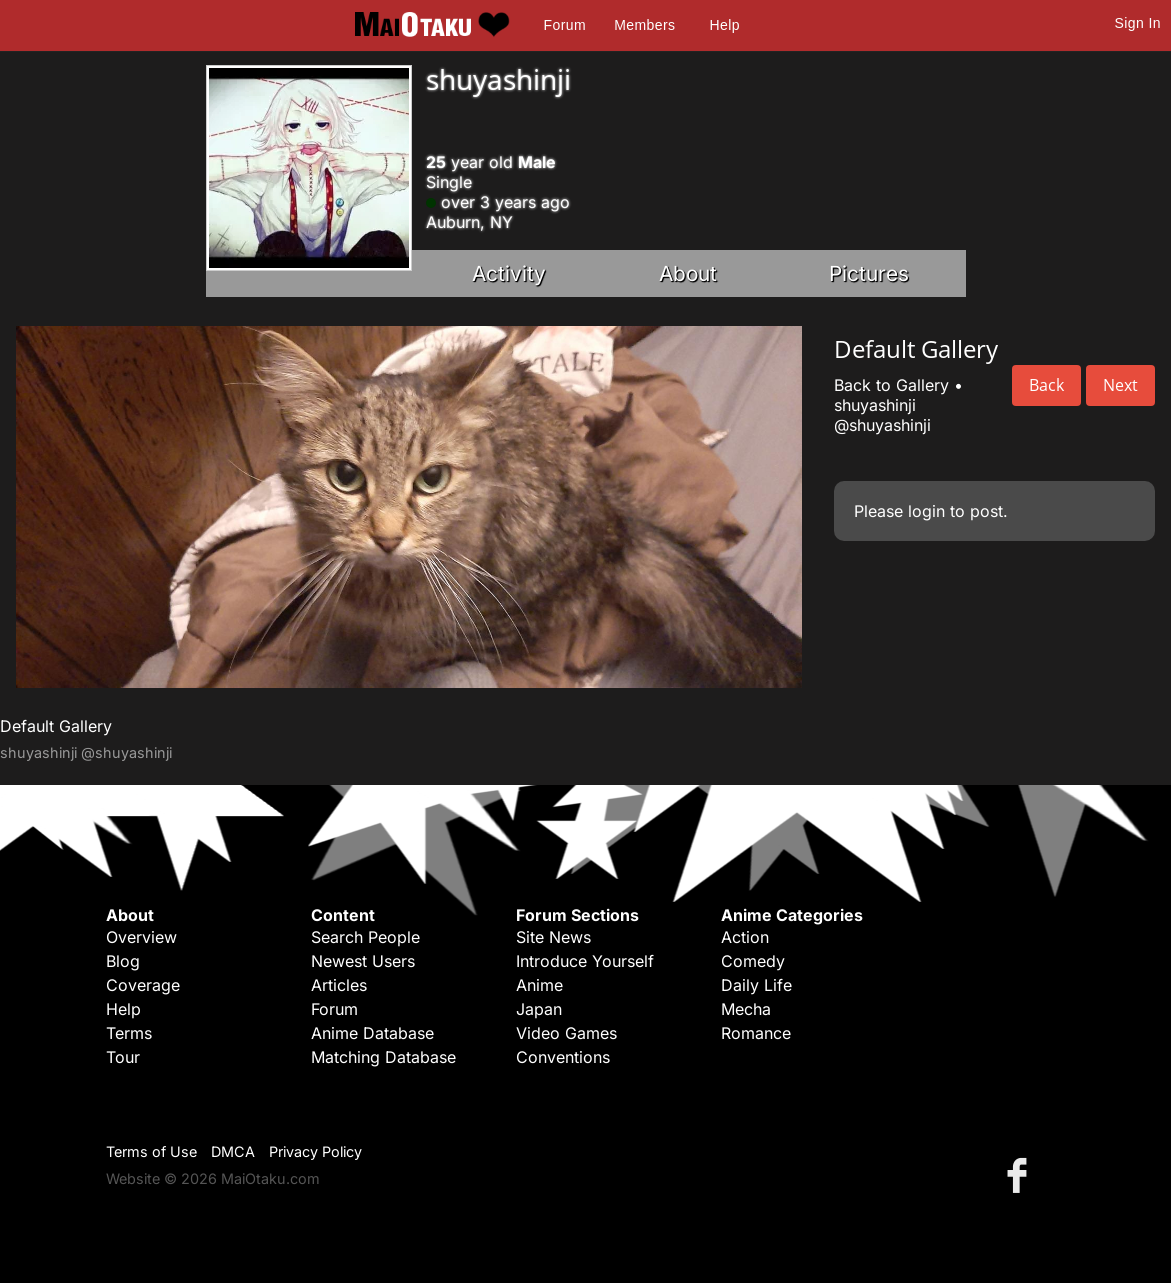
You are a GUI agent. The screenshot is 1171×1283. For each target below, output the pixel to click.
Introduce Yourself (585, 961)
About (688, 273)
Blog (123, 961)
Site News (553, 937)
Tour (123, 1057)
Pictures (869, 273)
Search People (365, 937)
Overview (141, 937)
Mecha (746, 1009)
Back (1046, 385)
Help (725, 25)
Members (644, 25)
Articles (339, 985)
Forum (565, 25)
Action (745, 937)
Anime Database (372, 1033)
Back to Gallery (891, 385)
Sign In (1138, 23)
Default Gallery (56, 726)
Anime (539, 985)
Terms (129, 1033)
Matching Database (383, 1057)
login (926, 511)
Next (1120, 385)
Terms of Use (151, 1151)
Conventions (563, 1057)
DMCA (233, 1151)
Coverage (143, 985)
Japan (539, 1009)
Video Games (566, 1033)
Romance (756, 1033)
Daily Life (756, 985)
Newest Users (363, 961)
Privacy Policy (315, 1151)
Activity (509, 273)
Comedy (753, 961)
